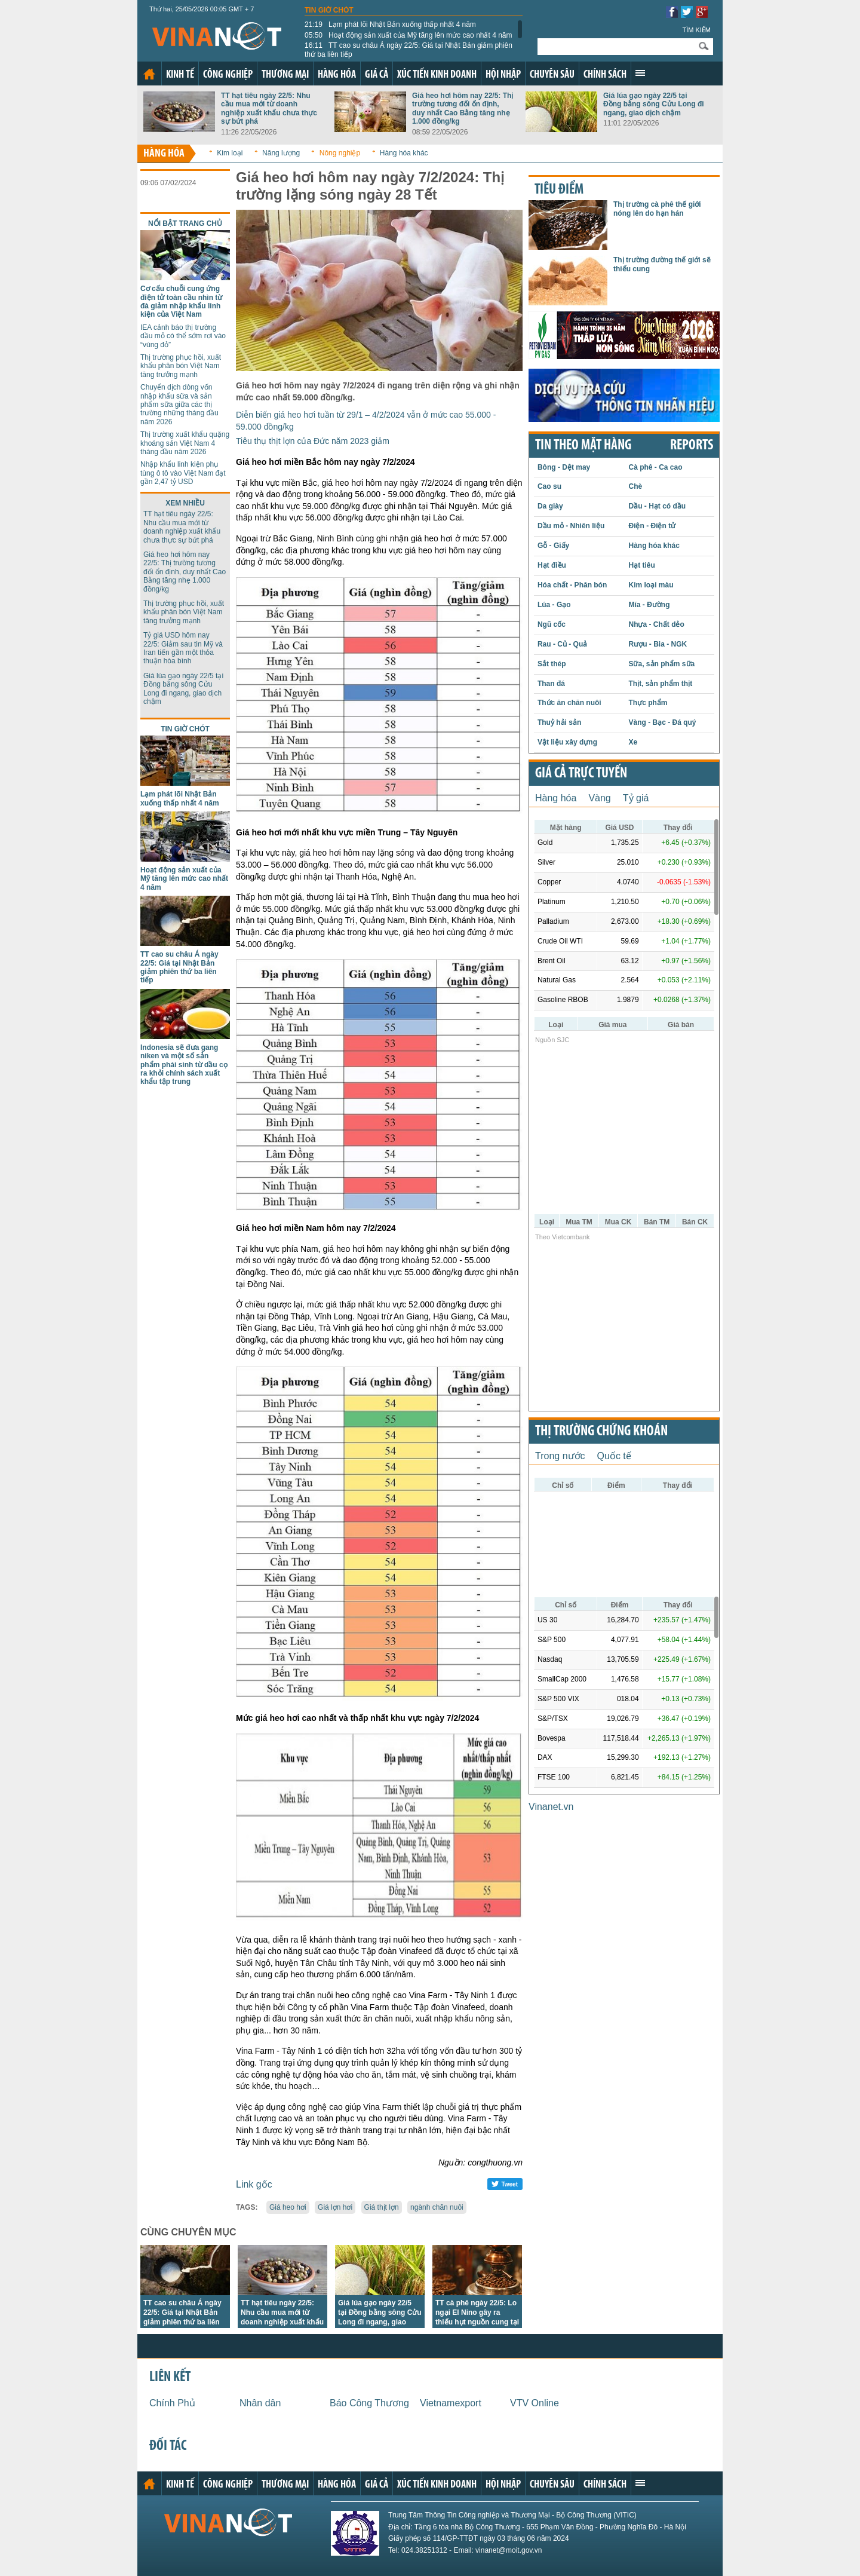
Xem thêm (640, 73)
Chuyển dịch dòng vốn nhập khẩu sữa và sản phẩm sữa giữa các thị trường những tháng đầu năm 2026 (179, 404)
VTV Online (534, 2403)
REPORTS (691, 446)
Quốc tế (614, 1456)
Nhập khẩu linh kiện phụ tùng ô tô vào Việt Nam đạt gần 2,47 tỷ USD (183, 473)
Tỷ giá (636, 798)
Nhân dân (260, 2403)
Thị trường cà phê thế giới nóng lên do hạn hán (657, 208)
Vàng (599, 798)
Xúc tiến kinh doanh (437, 75)
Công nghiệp (228, 75)
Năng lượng (281, 153)
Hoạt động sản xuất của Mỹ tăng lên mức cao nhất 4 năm (408, 35)
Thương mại (285, 75)
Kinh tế (180, 75)
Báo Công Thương (369, 2403)
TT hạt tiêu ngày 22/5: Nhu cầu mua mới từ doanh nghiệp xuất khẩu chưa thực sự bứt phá (269, 108)
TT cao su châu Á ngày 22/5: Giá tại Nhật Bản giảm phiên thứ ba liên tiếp (408, 49)
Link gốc (254, 2184)
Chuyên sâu (552, 75)
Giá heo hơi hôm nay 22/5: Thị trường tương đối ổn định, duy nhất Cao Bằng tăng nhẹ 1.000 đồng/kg (462, 108)
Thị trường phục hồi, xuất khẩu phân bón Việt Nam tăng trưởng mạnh (180, 366)
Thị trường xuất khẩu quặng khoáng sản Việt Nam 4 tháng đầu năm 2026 (184, 443)
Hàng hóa (337, 75)
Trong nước (560, 1456)
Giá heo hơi (287, 2207)
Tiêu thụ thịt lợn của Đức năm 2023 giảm (312, 441)
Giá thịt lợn (381, 2207)
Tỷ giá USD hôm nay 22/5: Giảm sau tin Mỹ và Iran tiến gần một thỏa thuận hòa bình (183, 648)
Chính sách (604, 75)
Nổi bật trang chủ (185, 223)
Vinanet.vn (551, 1807)
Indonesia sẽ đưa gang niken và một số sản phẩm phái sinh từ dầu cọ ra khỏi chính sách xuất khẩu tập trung (184, 1064)
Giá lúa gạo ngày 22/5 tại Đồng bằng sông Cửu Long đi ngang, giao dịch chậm (653, 104)
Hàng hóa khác (404, 153)
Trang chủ (149, 74)
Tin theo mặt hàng (583, 446)
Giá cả (376, 75)
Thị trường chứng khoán (601, 1432)
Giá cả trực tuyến (581, 774)
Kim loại (229, 153)
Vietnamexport (450, 2403)
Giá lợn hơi (335, 2207)
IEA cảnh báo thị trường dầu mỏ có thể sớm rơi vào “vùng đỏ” (183, 336)
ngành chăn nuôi (436, 2207)
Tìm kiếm (696, 29)
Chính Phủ (172, 2403)
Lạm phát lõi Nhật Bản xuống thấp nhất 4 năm (390, 24)
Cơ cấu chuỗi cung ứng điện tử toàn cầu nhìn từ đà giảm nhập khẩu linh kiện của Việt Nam (181, 301)
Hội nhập (503, 75)
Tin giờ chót (329, 10)
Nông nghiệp (340, 153)
